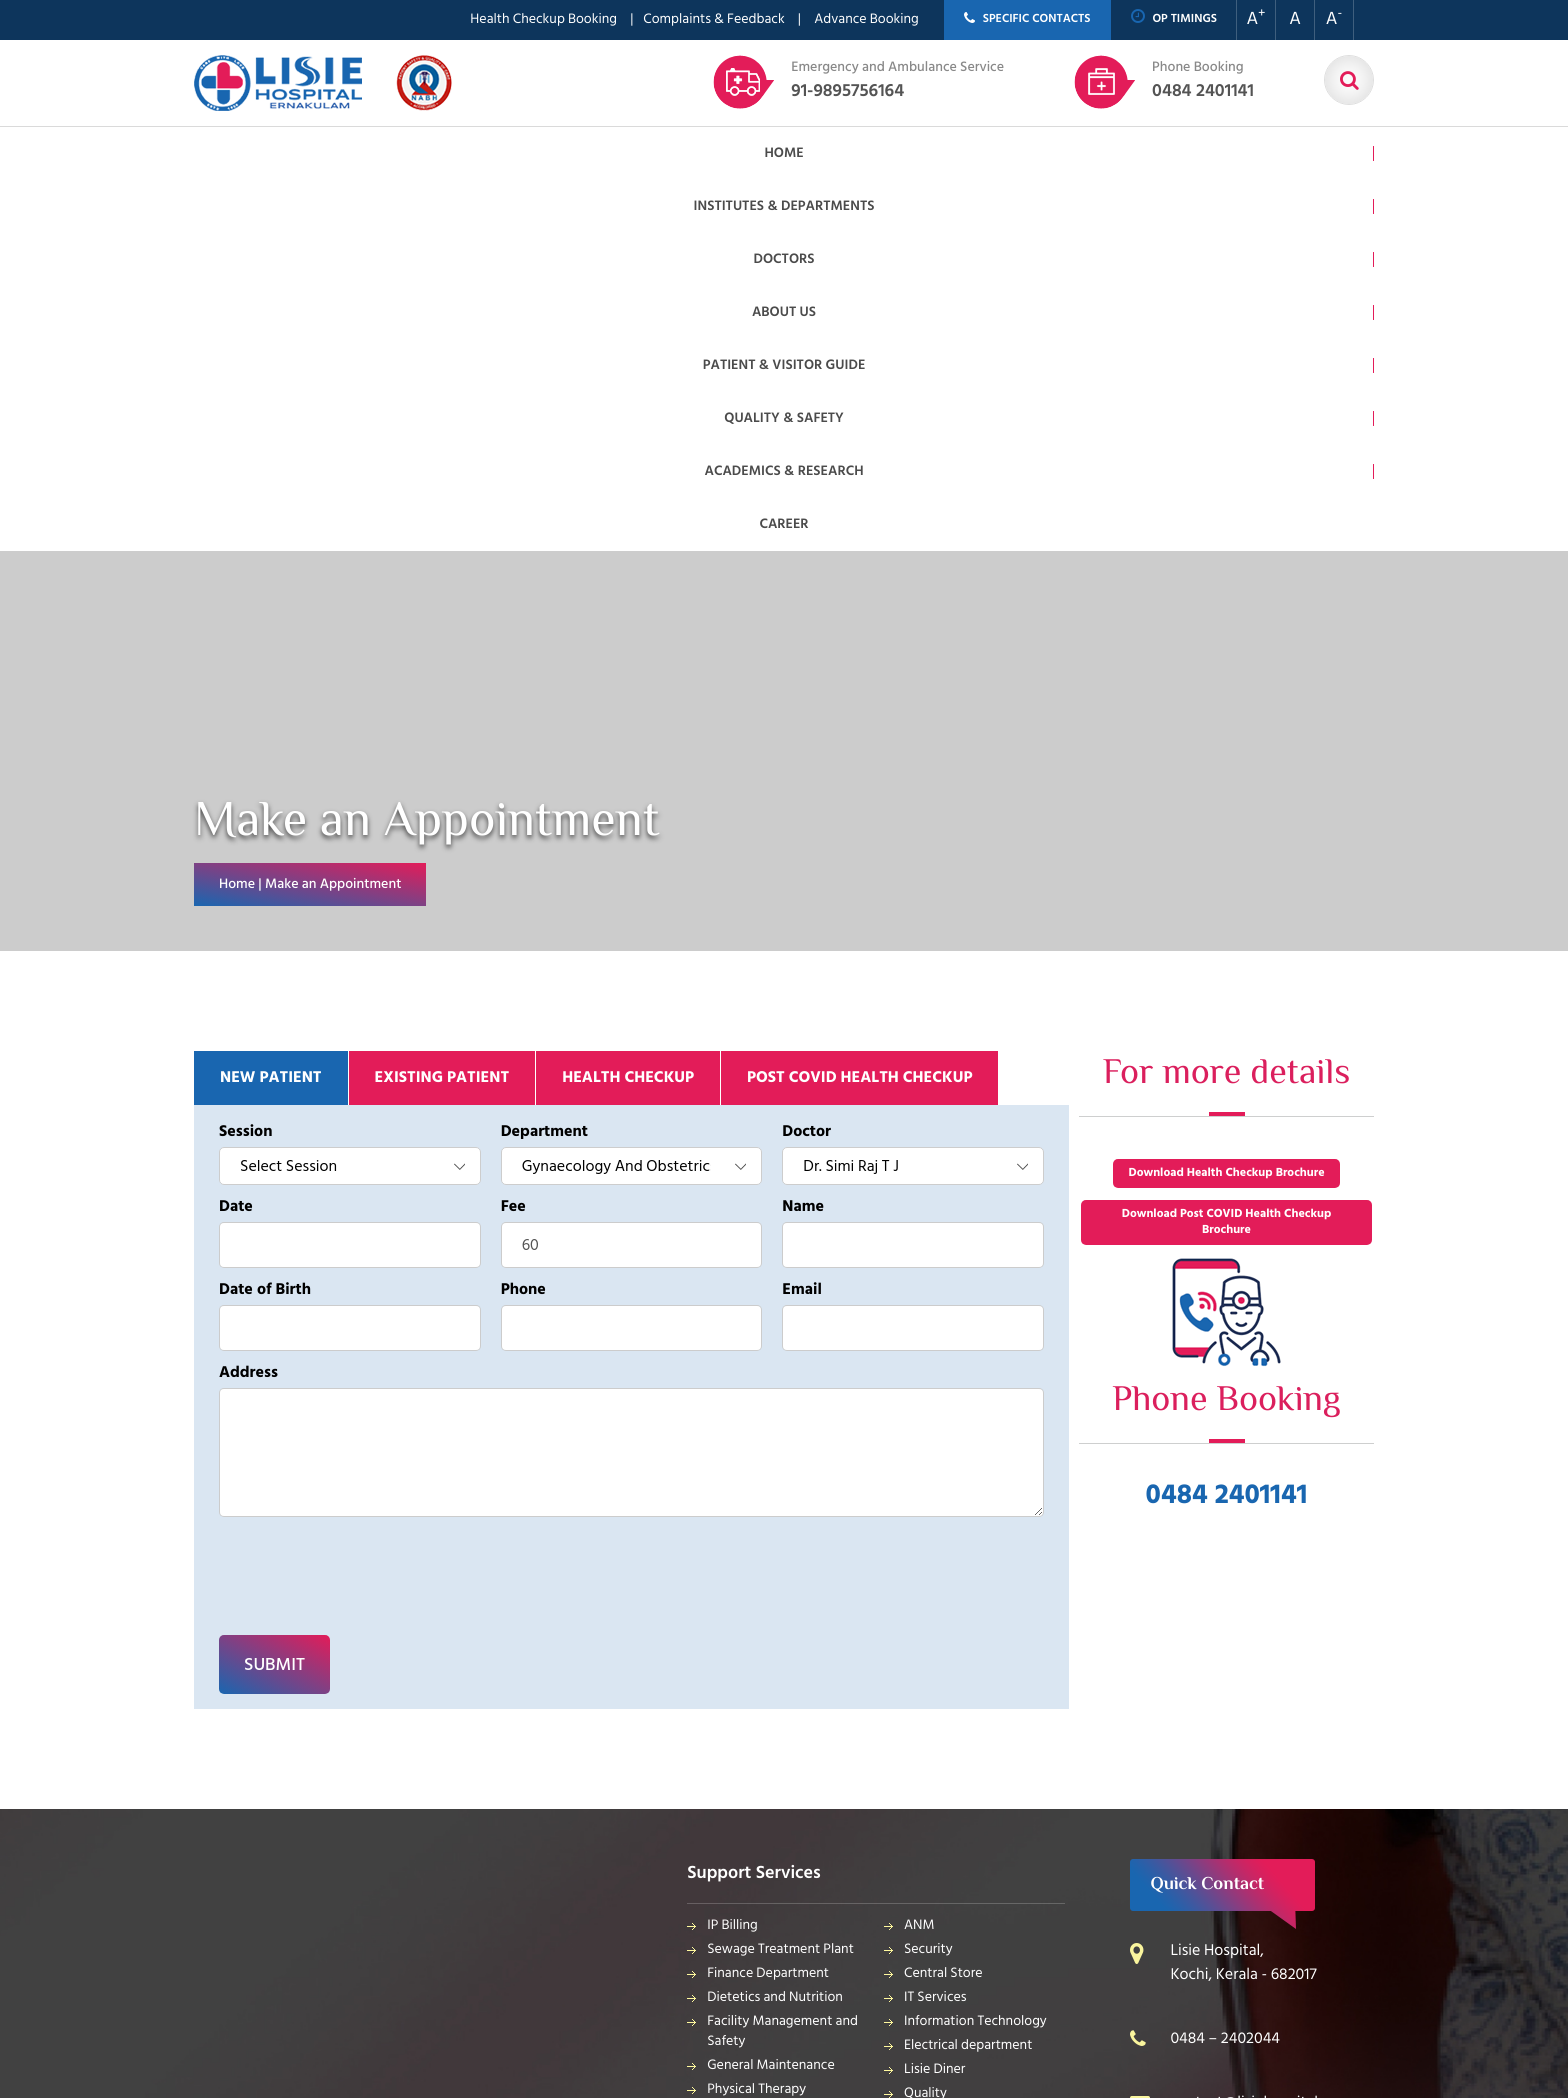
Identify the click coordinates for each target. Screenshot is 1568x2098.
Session (245, 761)
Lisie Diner (934, 1698)
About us (666, 153)
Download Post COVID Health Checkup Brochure (1227, 851)
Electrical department (968, 1674)
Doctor (806, 761)
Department (544, 761)
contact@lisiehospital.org (1256, 1732)
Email (802, 919)
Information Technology (975, 1650)
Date (236, 836)
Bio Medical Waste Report (981, 1862)
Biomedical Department (975, 1770)
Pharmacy (736, 1806)
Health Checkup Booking (543, 19)
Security (928, 1578)
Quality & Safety (972, 153)
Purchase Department (772, 1830)
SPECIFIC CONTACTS (1027, 19)
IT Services (935, 1626)
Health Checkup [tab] (628, 707)
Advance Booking (866, 19)
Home (295, 153)
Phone (523, 919)
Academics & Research (1137, 153)
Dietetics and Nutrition (775, 1626)
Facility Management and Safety (782, 1660)
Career (1266, 153)
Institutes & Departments (431, 153)
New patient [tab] (271, 707)
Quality (925, 1722)
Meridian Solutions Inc (602, 1956)
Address (248, 1002)
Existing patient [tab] (442, 707)
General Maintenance (771, 1694)
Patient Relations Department (954, 1828)
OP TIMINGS (1174, 18)
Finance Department (768, 1602)
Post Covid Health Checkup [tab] (859, 707)
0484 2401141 (1203, 81)
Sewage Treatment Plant (780, 1578)
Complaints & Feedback (713, 19)
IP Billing (732, 1554)
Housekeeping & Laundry (782, 1854)
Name (803, 836)
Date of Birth (265, 919)
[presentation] (325, 1183)
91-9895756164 (897, 81)
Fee (513, 836)
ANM (919, 1554)
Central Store (943, 1602)
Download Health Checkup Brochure (1226, 802)
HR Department (950, 1746)
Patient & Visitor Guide (805, 153)
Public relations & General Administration (784, 1772)
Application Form (955, 1794)
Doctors (578, 153)
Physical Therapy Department (756, 1728)
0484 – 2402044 (1225, 1668)
